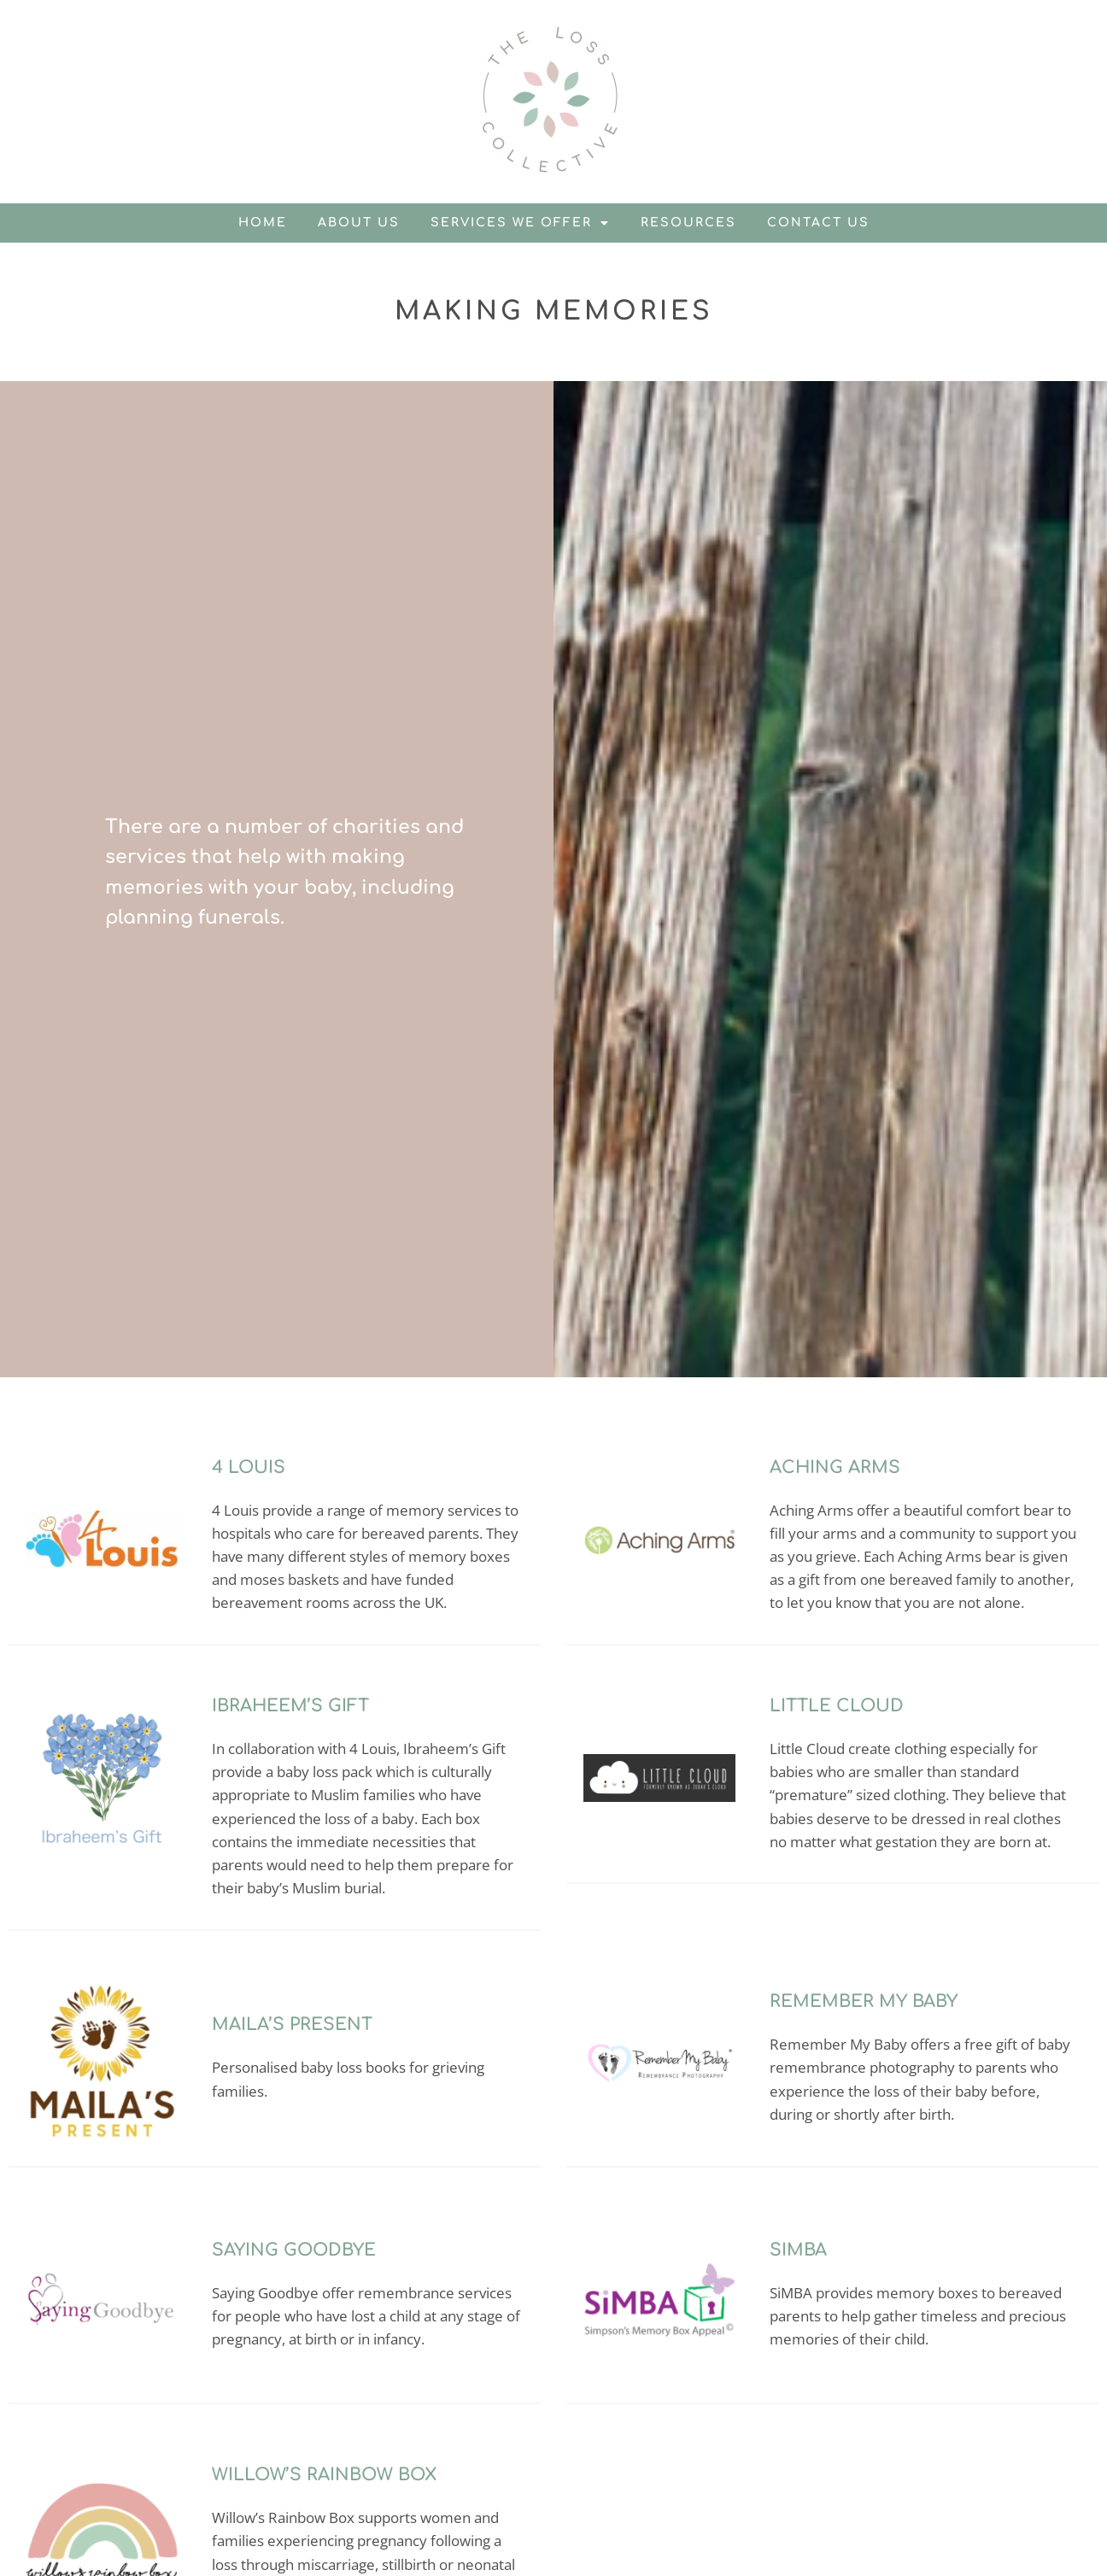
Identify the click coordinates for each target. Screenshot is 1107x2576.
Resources (688, 222)
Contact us (818, 222)
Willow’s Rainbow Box (324, 2475)
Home (262, 222)
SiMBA (798, 2250)
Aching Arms (835, 1467)
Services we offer (520, 223)
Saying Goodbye (294, 2250)
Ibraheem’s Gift (290, 1706)
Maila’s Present (292, 2024)
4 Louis (248, 1467)
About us (359, 222)
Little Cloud (837, 1706)
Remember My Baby (864, 2001)
